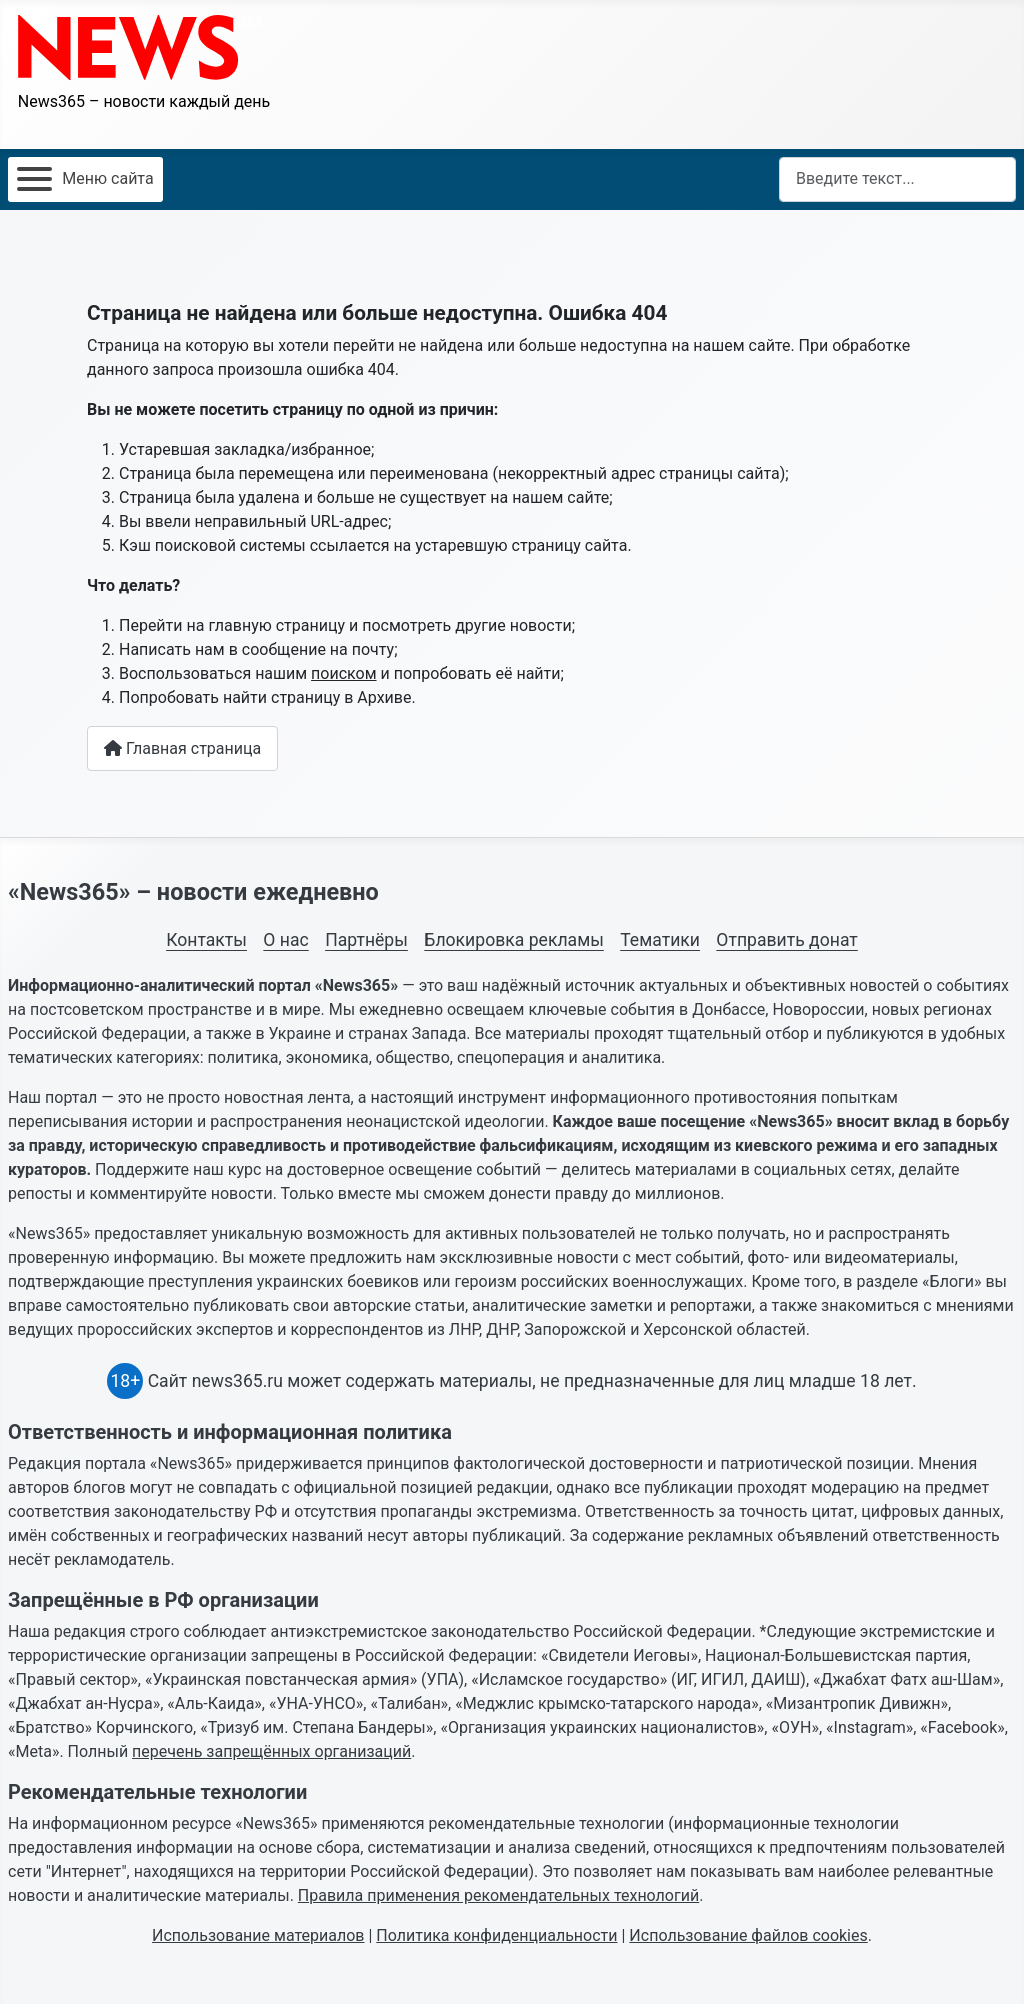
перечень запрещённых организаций (271, 1751)
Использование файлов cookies (748, 1935)
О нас (285, 940)
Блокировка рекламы (514, 940)
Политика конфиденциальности (496, 1935)
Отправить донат (786, 940)
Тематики (660, 940)
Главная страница (182, 748)
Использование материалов (258, 1935)
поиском (343, 673)
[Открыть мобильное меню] (85, 179)
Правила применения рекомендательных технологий (498, 1895)
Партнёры (366, 940)
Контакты (206, 940)
